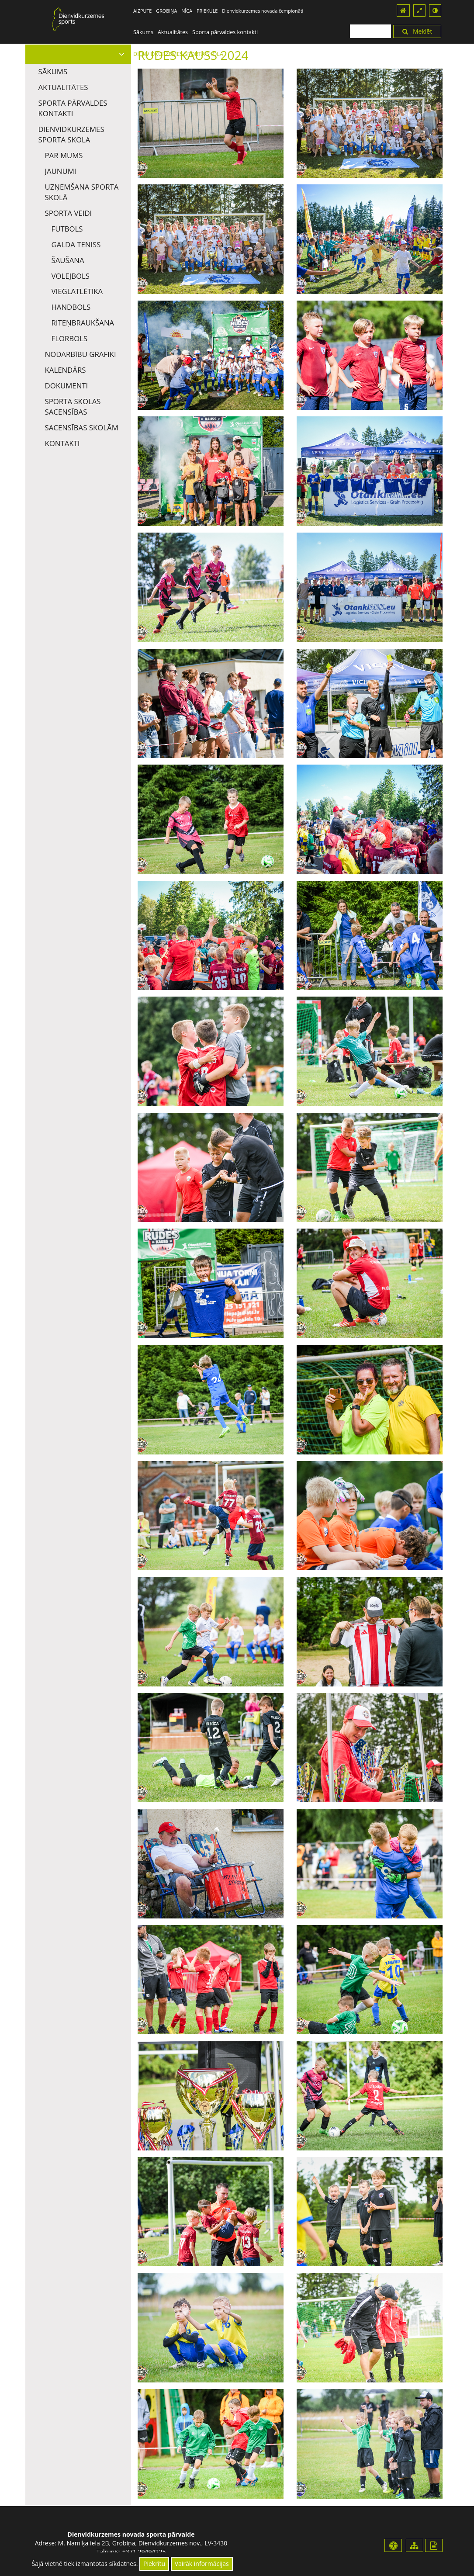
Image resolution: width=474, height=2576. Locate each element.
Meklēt (417, 31)
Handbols (71, 307)
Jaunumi (60, 171)
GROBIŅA (166, 10)
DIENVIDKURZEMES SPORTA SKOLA (71, 134)
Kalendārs (65, 370)
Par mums (64, 155)
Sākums (143, 32)
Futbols (67, 229)
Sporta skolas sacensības (73, 406)
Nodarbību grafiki (80, 354)
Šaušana (68, 260)
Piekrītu (154, 2563)
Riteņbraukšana (83, 323)
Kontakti (62, 443)
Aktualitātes (173, 32)
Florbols (70, 338)
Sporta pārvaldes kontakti (225, 32)
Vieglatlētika (77, 291)
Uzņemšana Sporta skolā (82, 192)
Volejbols (71, 276)
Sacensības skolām (81, 427)
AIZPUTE (142, 10)
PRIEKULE (207, 10)
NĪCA (186, 10)
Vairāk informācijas (202, 2563)
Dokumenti (66, 386)
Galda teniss (76, 244)
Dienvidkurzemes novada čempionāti (262, 10)
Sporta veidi (68, 213)
